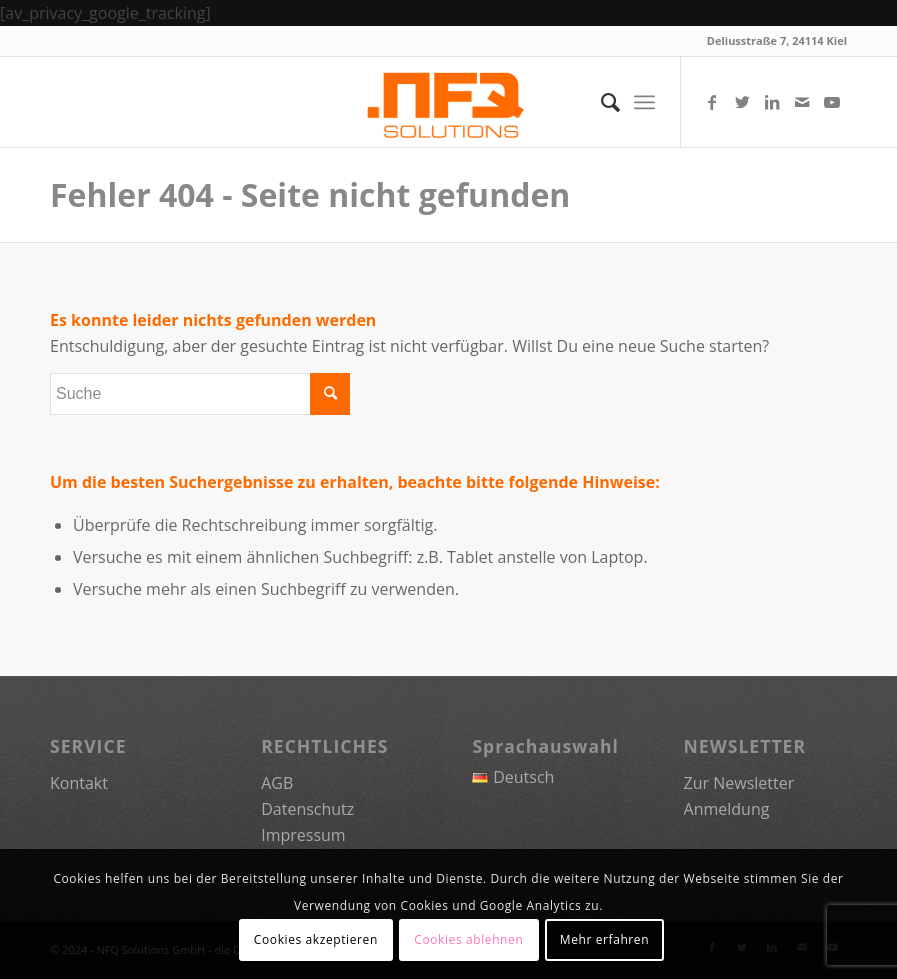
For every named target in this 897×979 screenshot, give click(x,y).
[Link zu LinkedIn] (772, 102)
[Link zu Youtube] (832, 102)
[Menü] (644, 102)
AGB (277, 783)
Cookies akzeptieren (316, 939)
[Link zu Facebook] (712, 102)
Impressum (303, 835)
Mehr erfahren (604, 939)
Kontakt (79, 783)
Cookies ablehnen (468, 939)
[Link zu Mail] (802, 102)
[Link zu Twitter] (742, 102)
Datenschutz (307, 809)
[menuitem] (600, 102)
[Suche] (600, 102)
